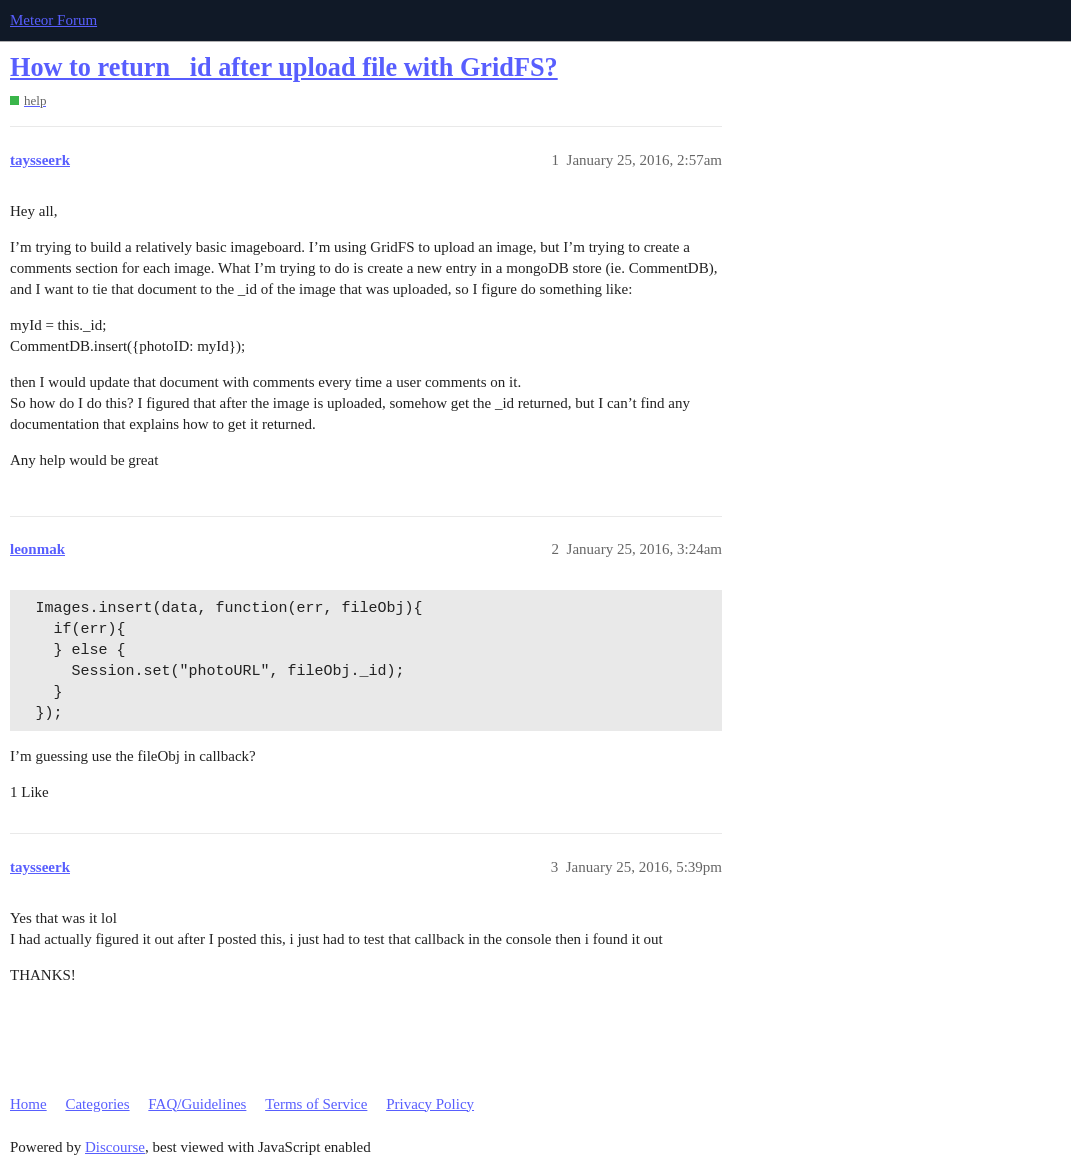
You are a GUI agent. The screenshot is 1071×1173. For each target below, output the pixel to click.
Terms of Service (316, 1104)
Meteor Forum (53, 20)
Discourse (115, 1147)
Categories (97, 1104)
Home (28, 1104)
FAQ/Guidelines (197, 1104)
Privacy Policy (430, 1104)
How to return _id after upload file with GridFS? (284, 67)
